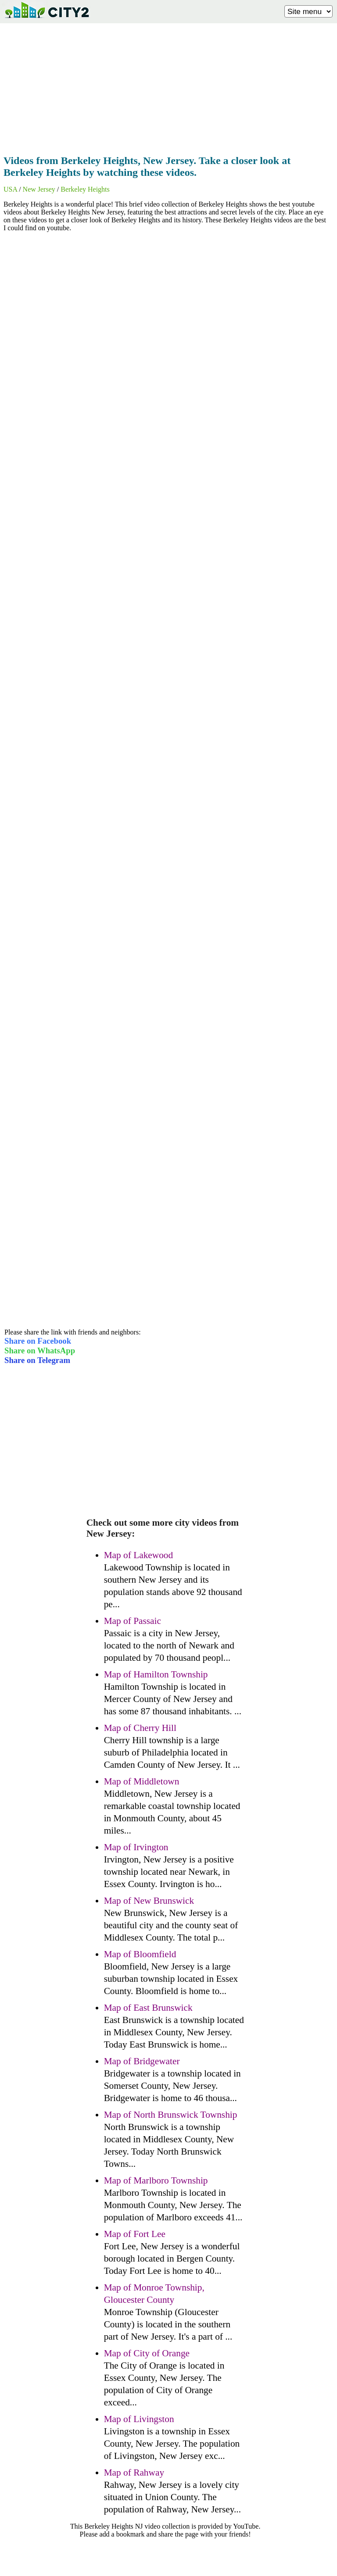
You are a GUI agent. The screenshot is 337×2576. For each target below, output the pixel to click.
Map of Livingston (139, 2419)
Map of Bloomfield (140, 1954)
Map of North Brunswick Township (170, 2114)
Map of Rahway (134, 2472)
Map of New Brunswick (149, 1900)
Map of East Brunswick (148, 2007)
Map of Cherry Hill (140, 1728)
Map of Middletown (141, 1781)
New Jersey (39, 189)
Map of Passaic (132, 1621)
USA (10, 189)
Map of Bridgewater (142, 2061)
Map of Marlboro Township (156, 2180)
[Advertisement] (168, 86)
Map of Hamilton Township (156, 1674)
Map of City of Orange (147, 2353)
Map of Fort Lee (134, 2234)
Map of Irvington (136, 1847)
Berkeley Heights (85, 189)
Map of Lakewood (138, 1555)
